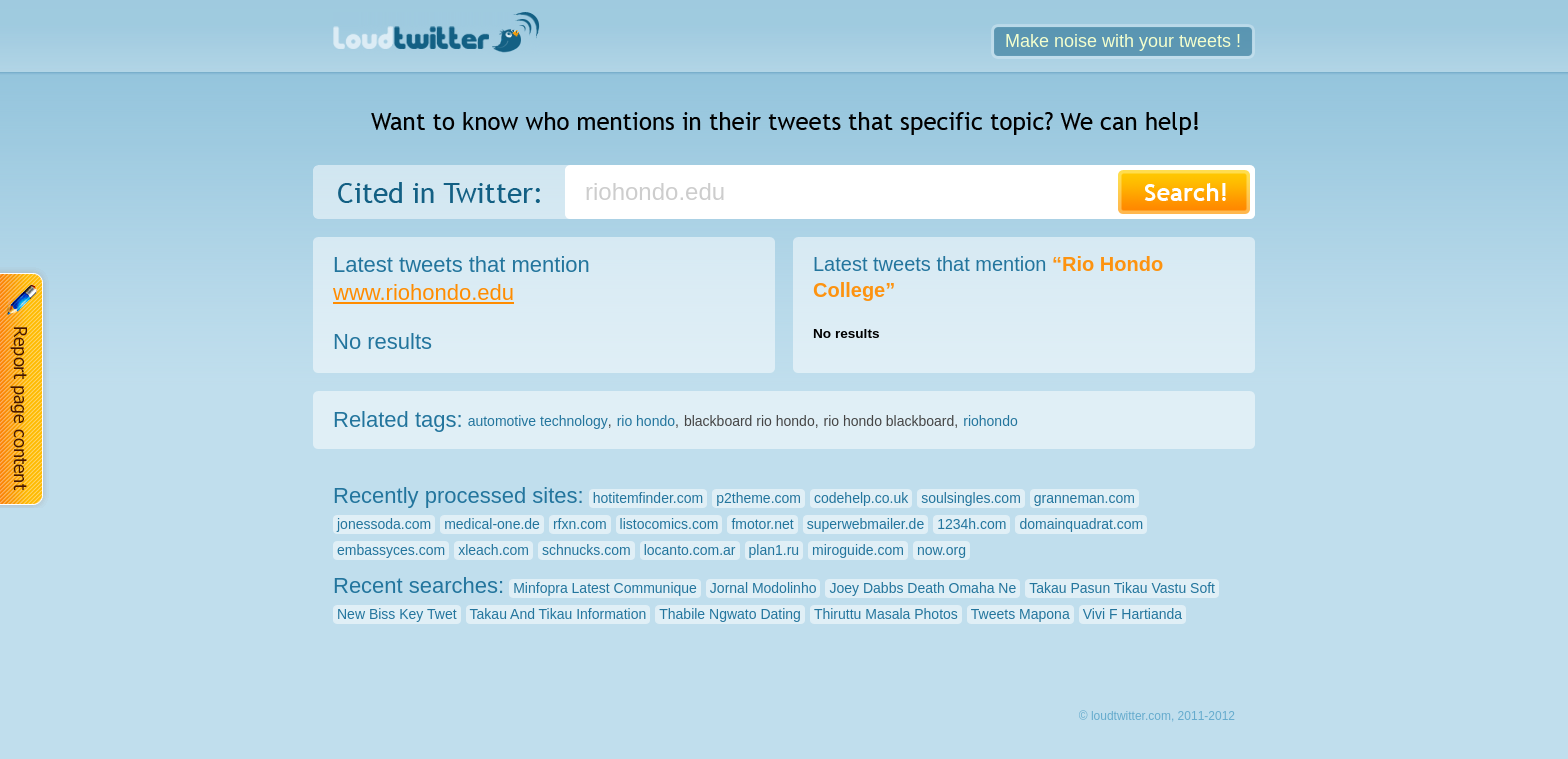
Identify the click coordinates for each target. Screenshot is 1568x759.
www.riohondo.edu (423, 292)
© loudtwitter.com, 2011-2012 (1157, 716)
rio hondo (646, 421)
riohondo (990, 421)
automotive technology (538, 421)
